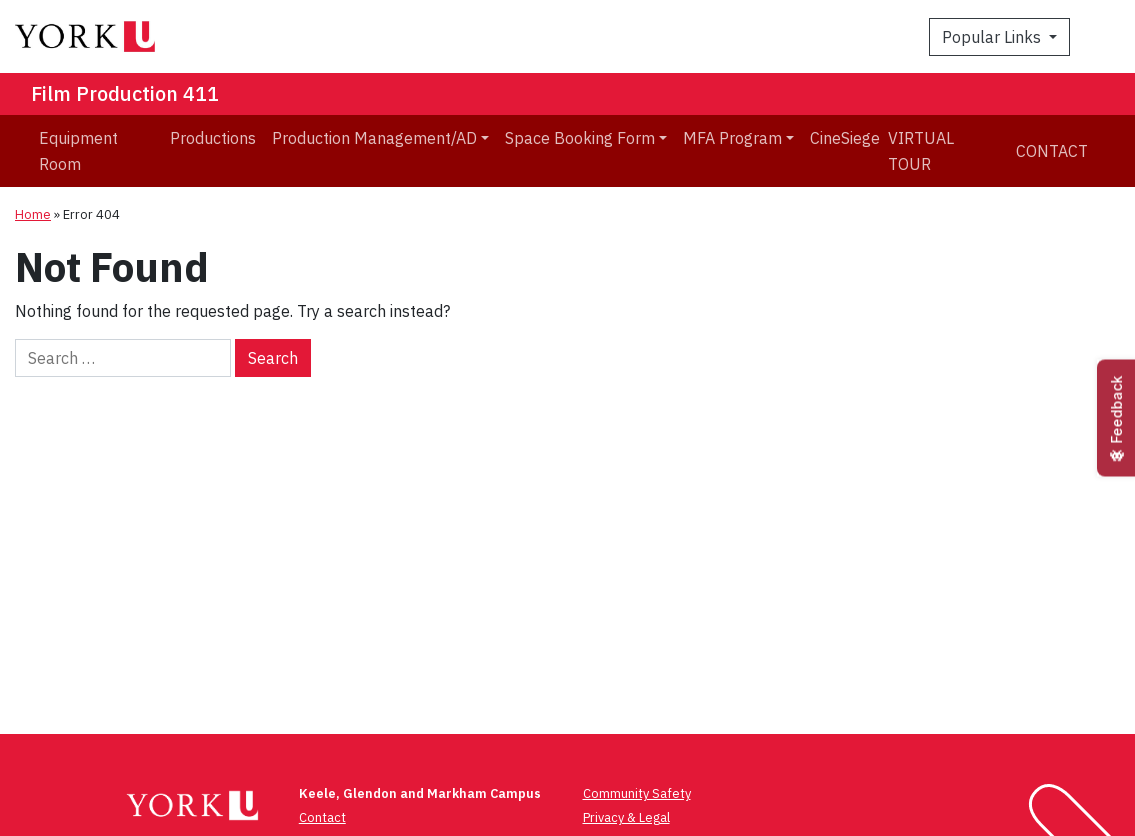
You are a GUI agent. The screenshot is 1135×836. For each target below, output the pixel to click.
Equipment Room (78, 151)
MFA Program (732, 138)
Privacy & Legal (626, 817)
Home (33, 214)
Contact (1052, 151)
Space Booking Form (580, 138)
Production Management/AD (374, 138)
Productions (213, 138)
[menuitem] (96, 151)
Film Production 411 (125, 93)
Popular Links (993, 37)
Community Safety (637, 793)
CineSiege (845, 138)
